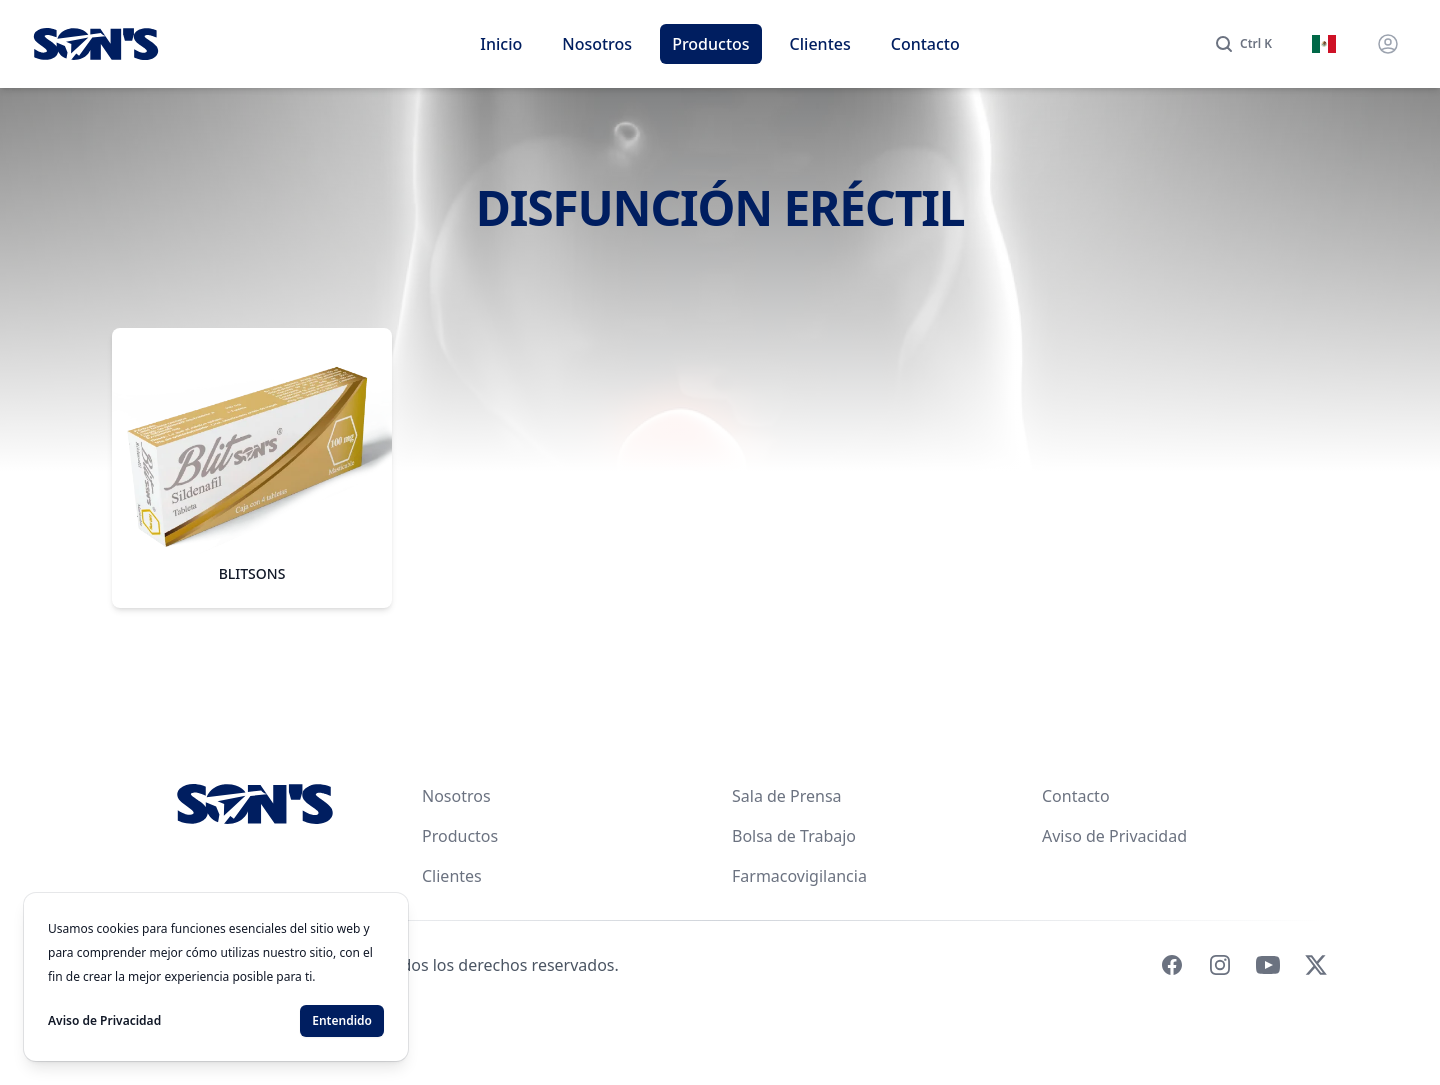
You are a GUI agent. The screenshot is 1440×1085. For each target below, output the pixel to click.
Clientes (820, 44)
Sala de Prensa (787, 796)
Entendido (342, 1020)
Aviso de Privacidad (1114, 836)
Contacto (925, 44)
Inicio (501, 44)
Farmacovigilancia (799, 876)
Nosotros (597, 44)
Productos (710, 44)
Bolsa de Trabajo (794, 836)
